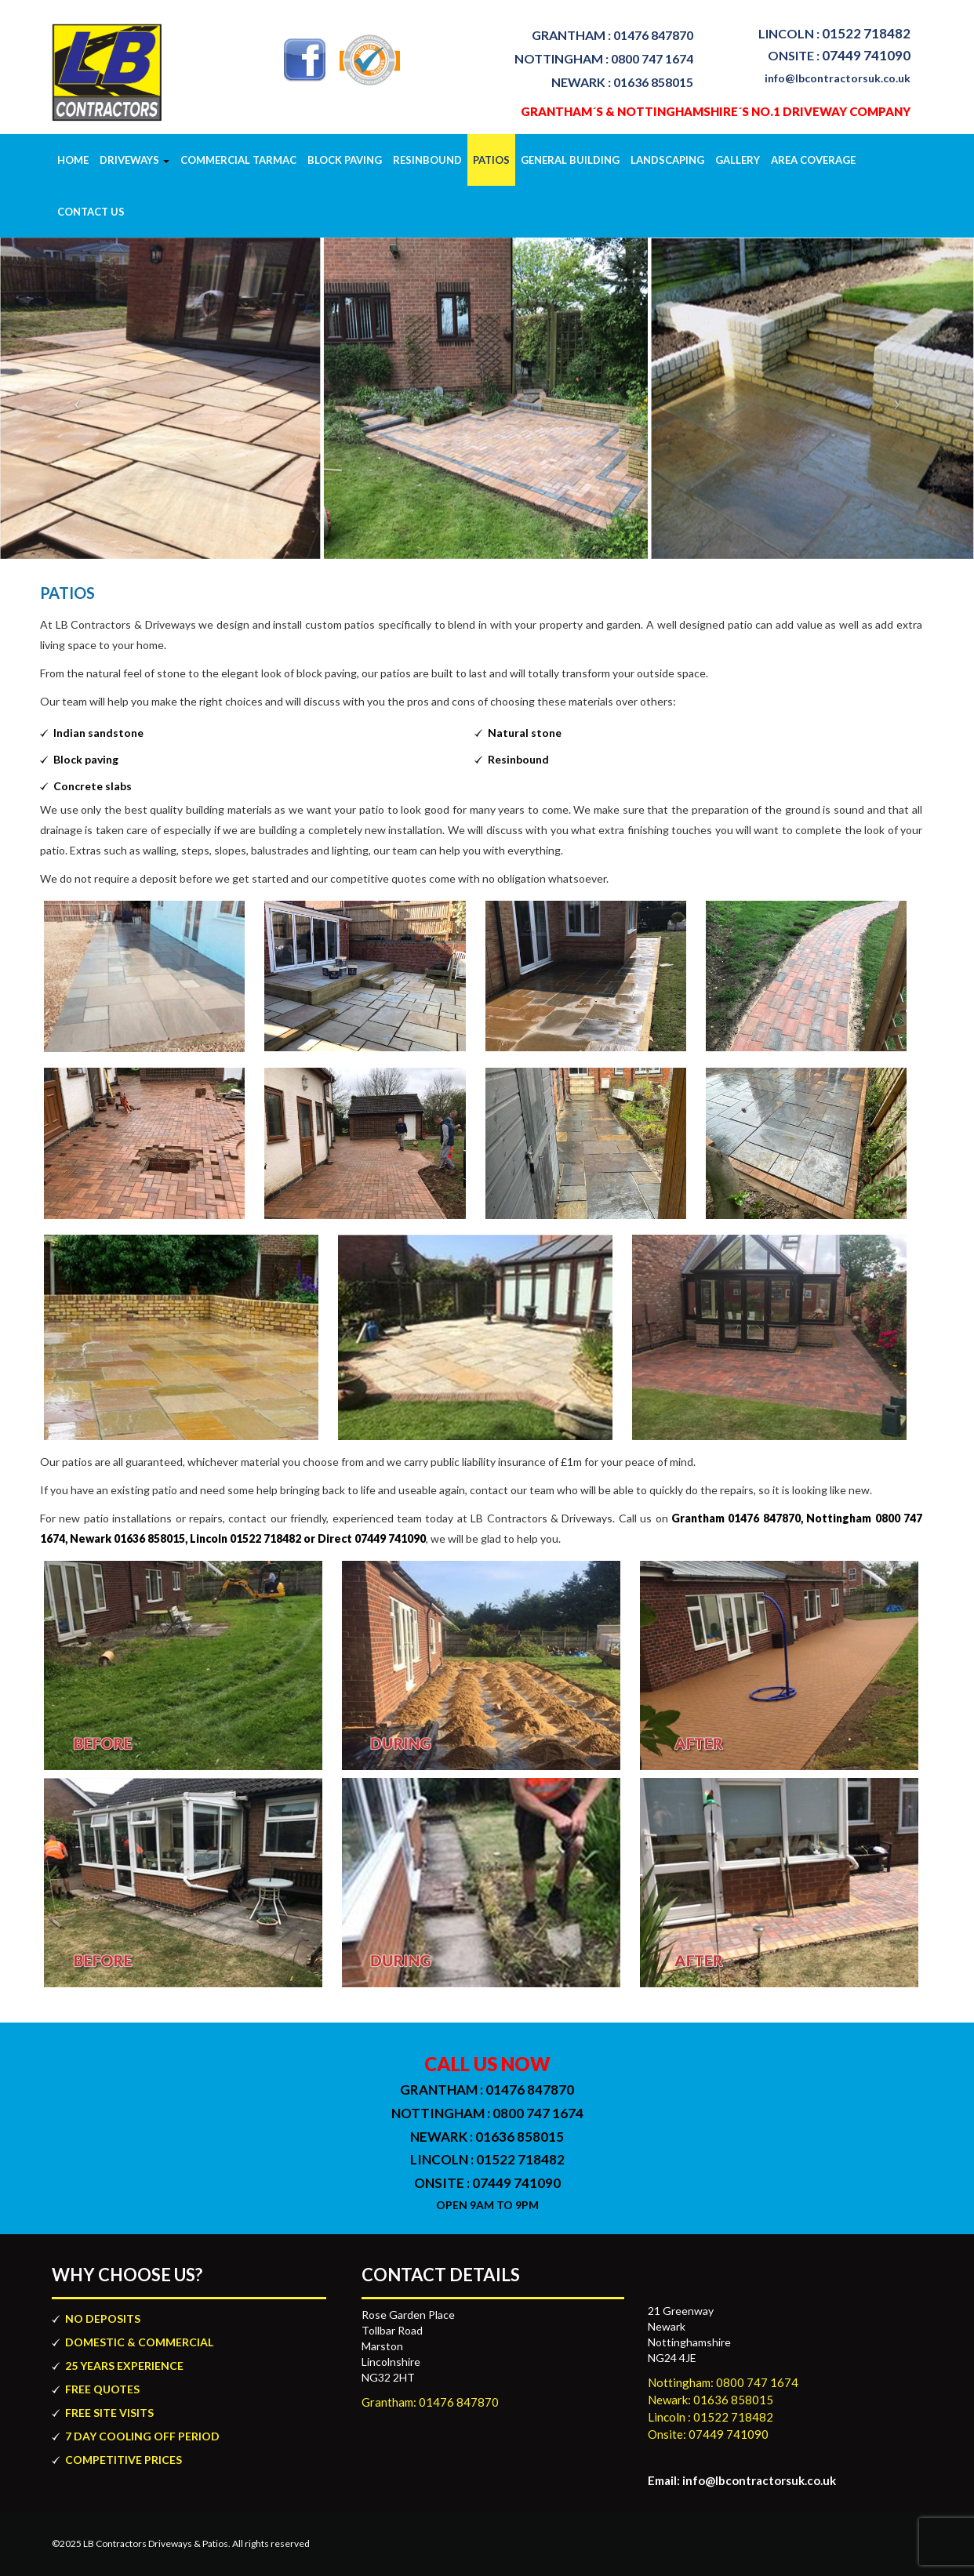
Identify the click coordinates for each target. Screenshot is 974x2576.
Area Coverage (813, 160)
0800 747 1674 (603, 58)
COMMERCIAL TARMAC (238, 160)
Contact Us (91, 211)
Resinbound (427, 160)
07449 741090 (839, 55)
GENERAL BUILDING (570, 160)
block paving (344, 160)
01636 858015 (622, 81)
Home (73, 160)
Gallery (737, 160)
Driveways (134, 160)
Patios (491, 160)
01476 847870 (612, 34)
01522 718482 (834, 33)
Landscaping (667, 160)
